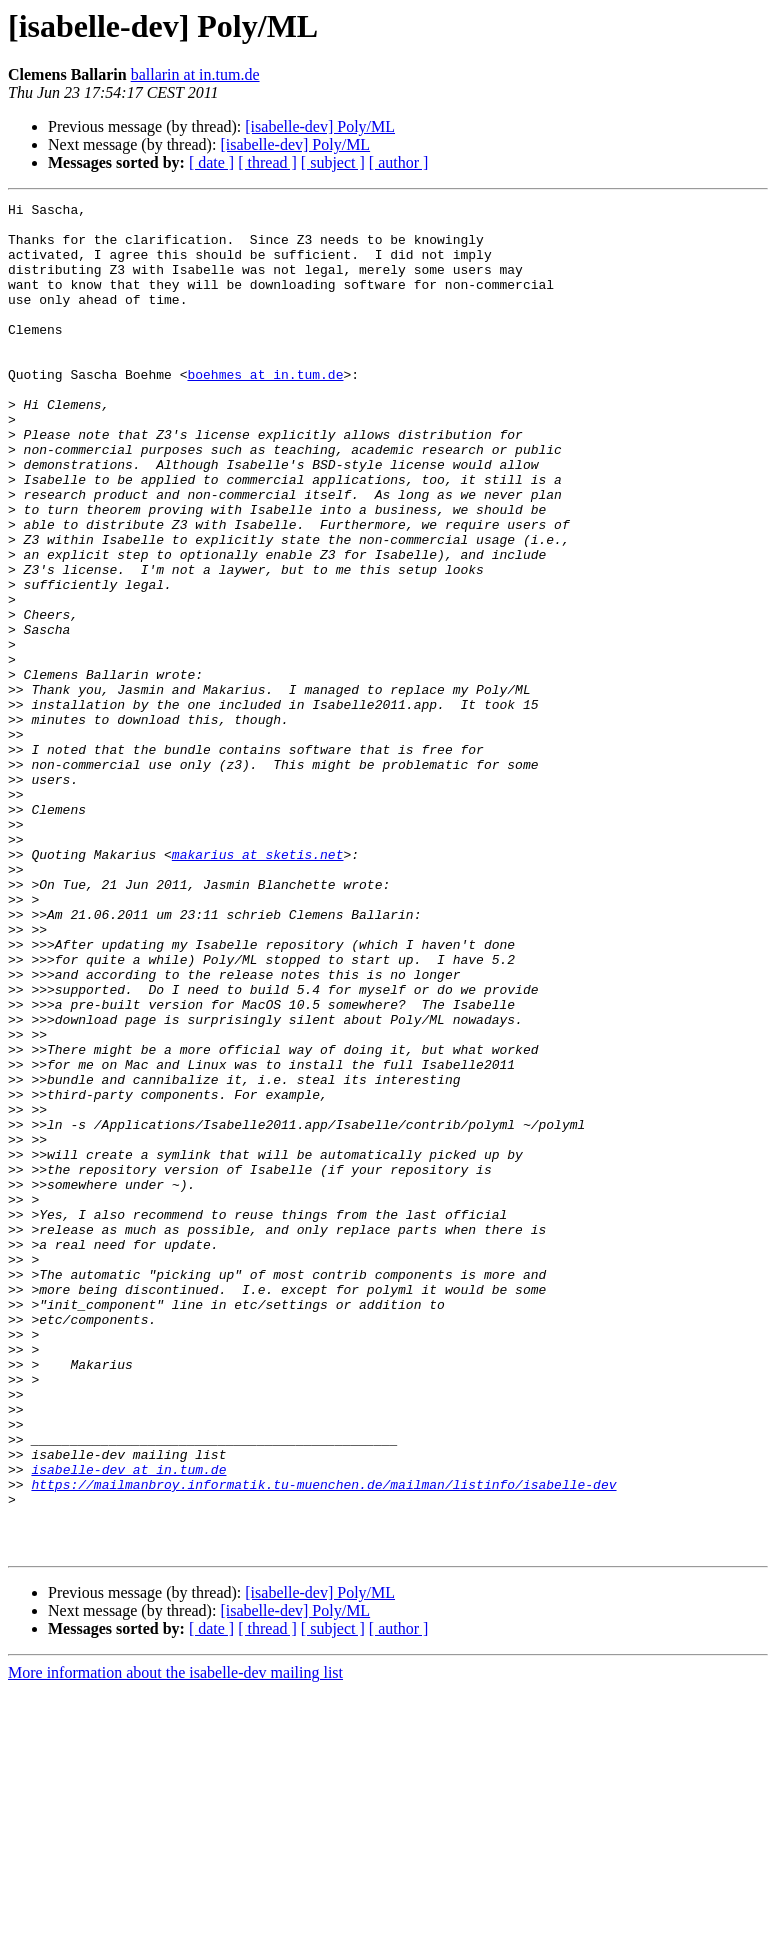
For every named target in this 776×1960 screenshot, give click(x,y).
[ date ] (211, 162)
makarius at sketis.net (258, 986)
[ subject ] (333, 162)
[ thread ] (267, 162)
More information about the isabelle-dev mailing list (175, 1942)
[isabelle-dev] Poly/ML (320, 126)
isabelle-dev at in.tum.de (128, 1724)
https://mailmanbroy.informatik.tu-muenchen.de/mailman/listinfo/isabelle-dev (323, 1742)
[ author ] (399, 162)
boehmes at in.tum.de (265, 410)
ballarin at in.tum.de (195, 74)
